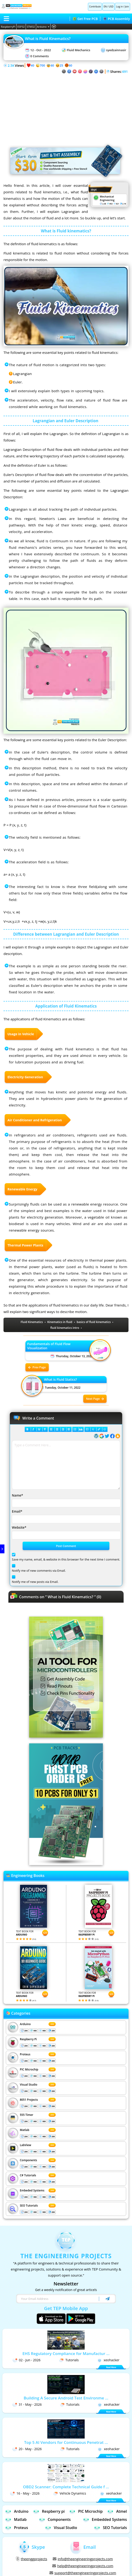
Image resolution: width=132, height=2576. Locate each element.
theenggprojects (31, 2558)
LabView (25, 2145)
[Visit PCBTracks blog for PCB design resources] (66, 1863)
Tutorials (69, 2360)
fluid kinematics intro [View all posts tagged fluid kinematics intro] (64, 1328)
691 (125, 71)
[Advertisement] (66, 107)
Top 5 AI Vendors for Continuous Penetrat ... (66, 2442)
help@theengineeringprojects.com (82, 2565)
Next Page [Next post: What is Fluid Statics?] (95, 1399)
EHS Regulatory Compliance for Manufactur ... (65, 2353)
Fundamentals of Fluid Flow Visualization (49, 1346)
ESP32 (21, 26)
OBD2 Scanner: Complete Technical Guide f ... (66, 2486)
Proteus (25, 2054)
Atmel (117, 2511)
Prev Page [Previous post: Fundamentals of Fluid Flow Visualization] (37, 1367)
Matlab (24, 2130)
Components (28, 2160)
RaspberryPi (8, 26)
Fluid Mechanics (76, 50)
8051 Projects (29, 2100)
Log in (119, 6)
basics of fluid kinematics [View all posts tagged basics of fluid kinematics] (94, 1322)
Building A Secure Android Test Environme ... (66, 2398)
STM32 (31, 26)
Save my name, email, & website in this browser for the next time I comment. (66, 1557)
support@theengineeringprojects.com (82, 2572)
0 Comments (37, 56)
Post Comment (66, 1546)
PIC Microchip (29, 2069)
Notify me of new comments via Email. (39, 1568)
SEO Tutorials (29, 2206)
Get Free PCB (85, 19)
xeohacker (108, 2360)
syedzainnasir (113, 50)
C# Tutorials (28, 2175)
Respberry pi (49, 2511)
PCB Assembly (116, 19)
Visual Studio (28, 2085)
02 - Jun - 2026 (27, 2360)
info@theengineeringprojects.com (83, 2558)
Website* (66, 1532)
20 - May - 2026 (27, 2448)
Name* (66, 1500)
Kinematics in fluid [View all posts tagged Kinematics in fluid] (59, 1322)
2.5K (11, 65)
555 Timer (26, 2115)
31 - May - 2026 (27, 2404)
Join (127, 6)
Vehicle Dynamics (69, 2493)
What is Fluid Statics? (60, 1379)
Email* (66, 1516)
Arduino (43, 26)
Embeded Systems (32, 2190)
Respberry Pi (28, 2039)
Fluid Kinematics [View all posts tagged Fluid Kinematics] (32, 1322)
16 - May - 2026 (24, 2493)
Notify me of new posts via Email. (35, 1579)
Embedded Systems (105, 2519)
